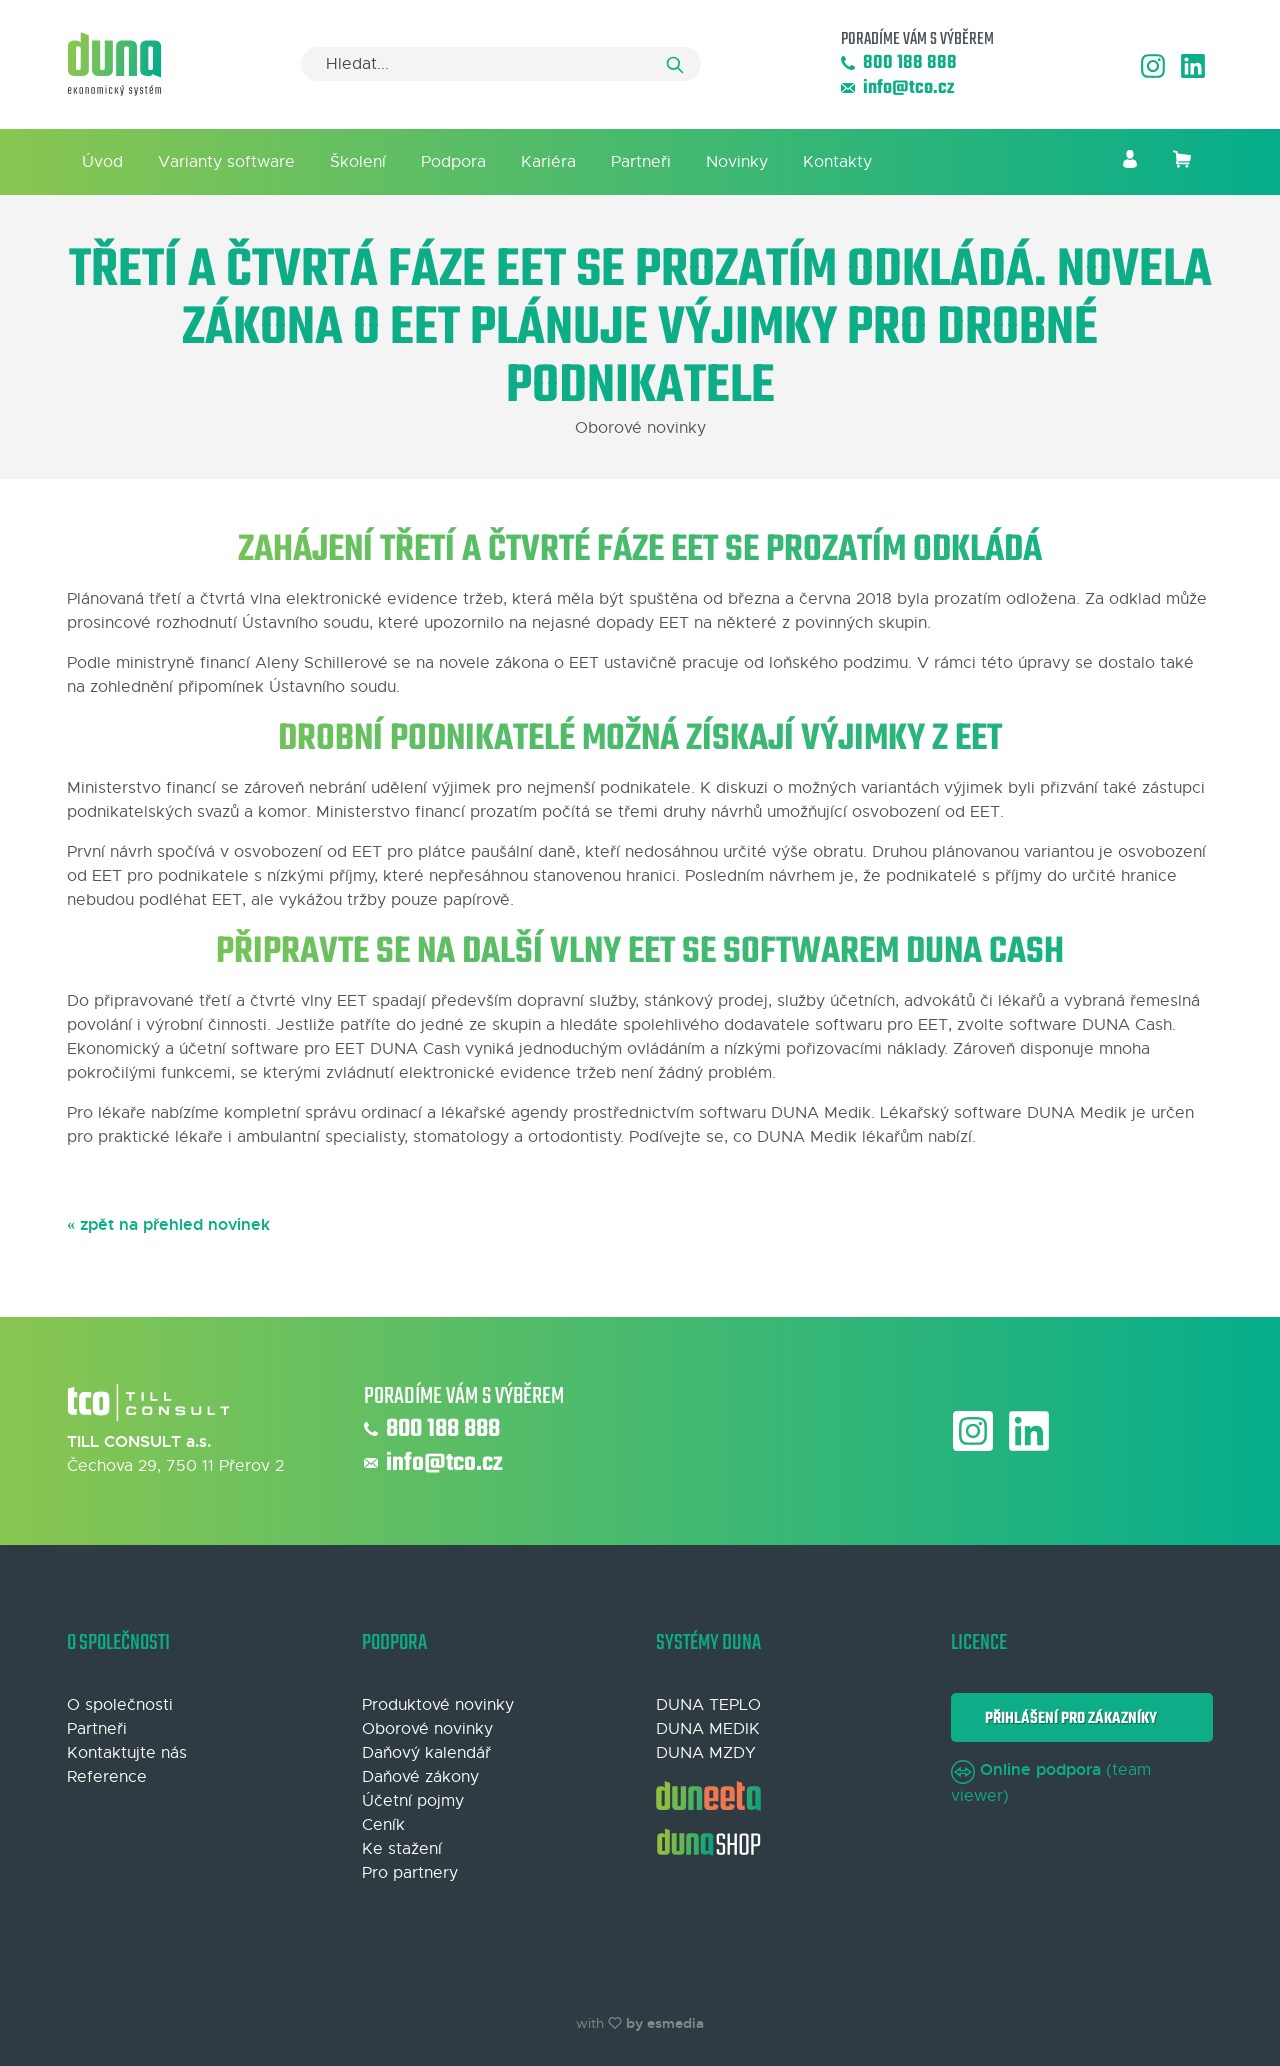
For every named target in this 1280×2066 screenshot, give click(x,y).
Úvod (102, 162)
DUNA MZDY (706, 1753)
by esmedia (665, 2023)
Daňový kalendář (426, 1753)
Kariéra (548, 162)
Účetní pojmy (413, 1801)
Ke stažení (402, 1849)
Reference (107, 1777)
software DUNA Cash (1090, 1025)
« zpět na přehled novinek (168, 1224)
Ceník (383, 1825)
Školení (358, 162)
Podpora (453, 162)
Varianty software (226, 162)
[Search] (501, 64)
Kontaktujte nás (127, 1753)
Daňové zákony (420, 1777)
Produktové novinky (438, 1705)
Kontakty (837, 162)
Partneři (641, 162)
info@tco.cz (897, 88)
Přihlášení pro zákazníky (1068, 1718)
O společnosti (120, 1705)
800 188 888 (899, 63)
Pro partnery (410, 1873)
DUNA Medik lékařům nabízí (864, 1137)
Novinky (737, 162)
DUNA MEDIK (708, 1729)
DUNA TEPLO (708, 1705)
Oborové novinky (427, 1729)
